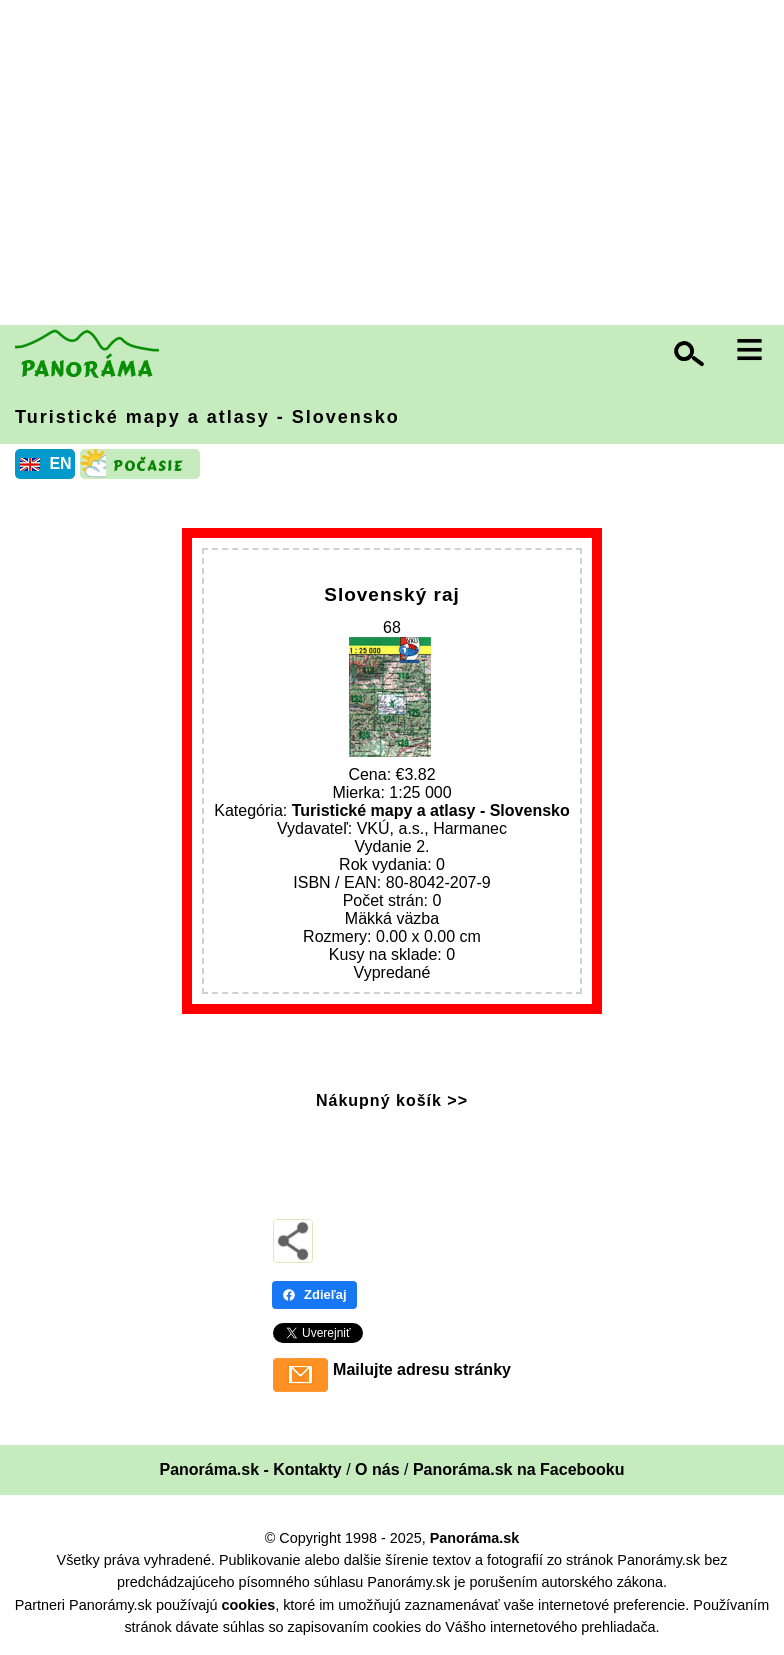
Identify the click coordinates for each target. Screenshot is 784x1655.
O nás (377, 1469)
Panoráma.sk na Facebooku (519, 1469)
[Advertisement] (397, 165)
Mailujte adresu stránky (422, 1369)
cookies (249, 1605)
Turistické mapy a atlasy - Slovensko (207, 417)
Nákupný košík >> (392, 1100)
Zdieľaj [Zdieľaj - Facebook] (314, 1294)
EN (60, 463)
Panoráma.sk (475, 1538)
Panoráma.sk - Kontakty (250, 1469)
